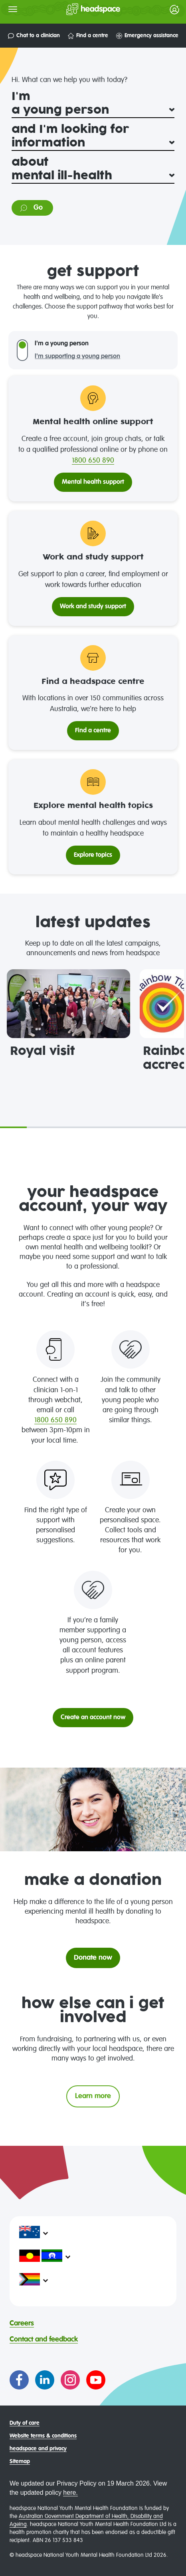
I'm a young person (62, 344)
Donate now (93, 1957)
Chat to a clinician (34, 36)
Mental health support (93, 482)
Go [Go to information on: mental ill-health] (31, 208)
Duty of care (25, 2423)
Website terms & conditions (43, 2436)
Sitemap (20, 2461)
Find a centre (88, 36)
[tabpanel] (68, 1013)
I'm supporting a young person (77, 356)
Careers (22, 2323)
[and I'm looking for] (93, 143)
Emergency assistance (147, 36)
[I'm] (93, 110)
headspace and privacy (38, 2449)
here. (70, 2492)
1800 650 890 (93, 460)
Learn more (93, 2096)
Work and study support (93, 606)
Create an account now (93, 1717)
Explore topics (93, 855)
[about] (93, 176)
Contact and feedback (44, 2339)
